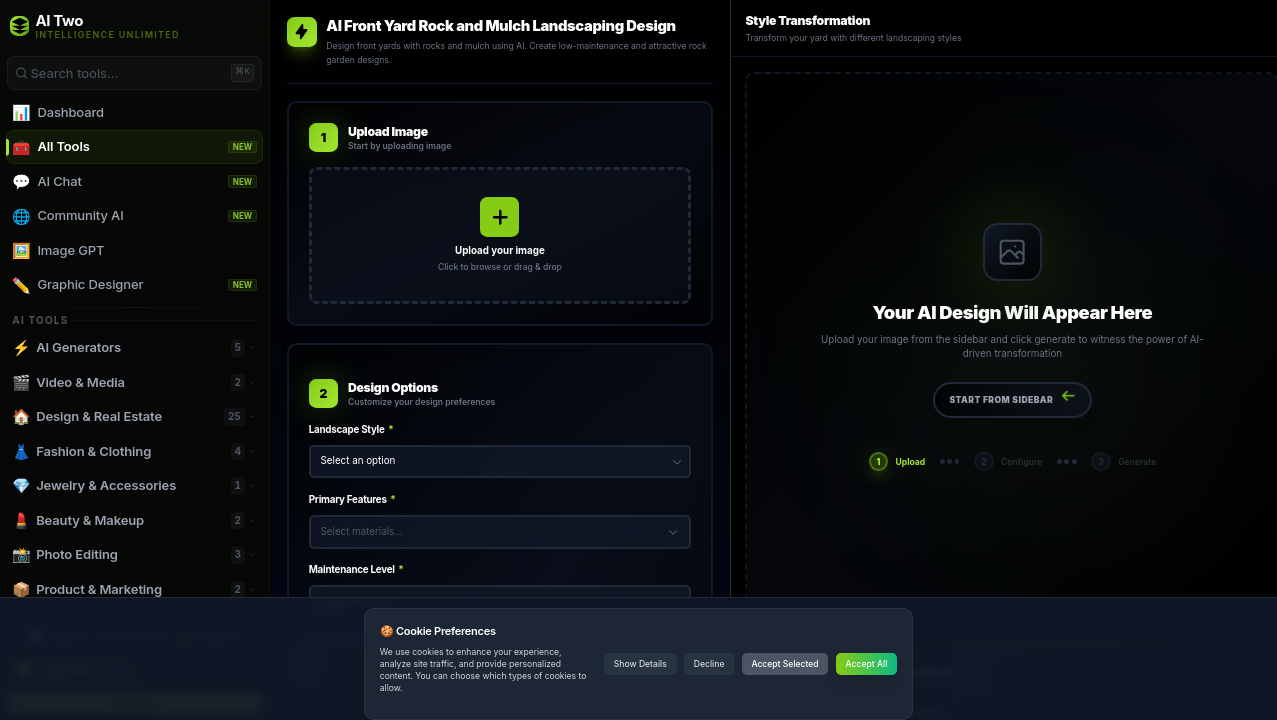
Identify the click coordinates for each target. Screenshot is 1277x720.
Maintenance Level (356, 569)
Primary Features (352, 499)
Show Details (640, 664)
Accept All (867, 664)
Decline (709, 664)
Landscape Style (351, 429)
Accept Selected (784, 664)
